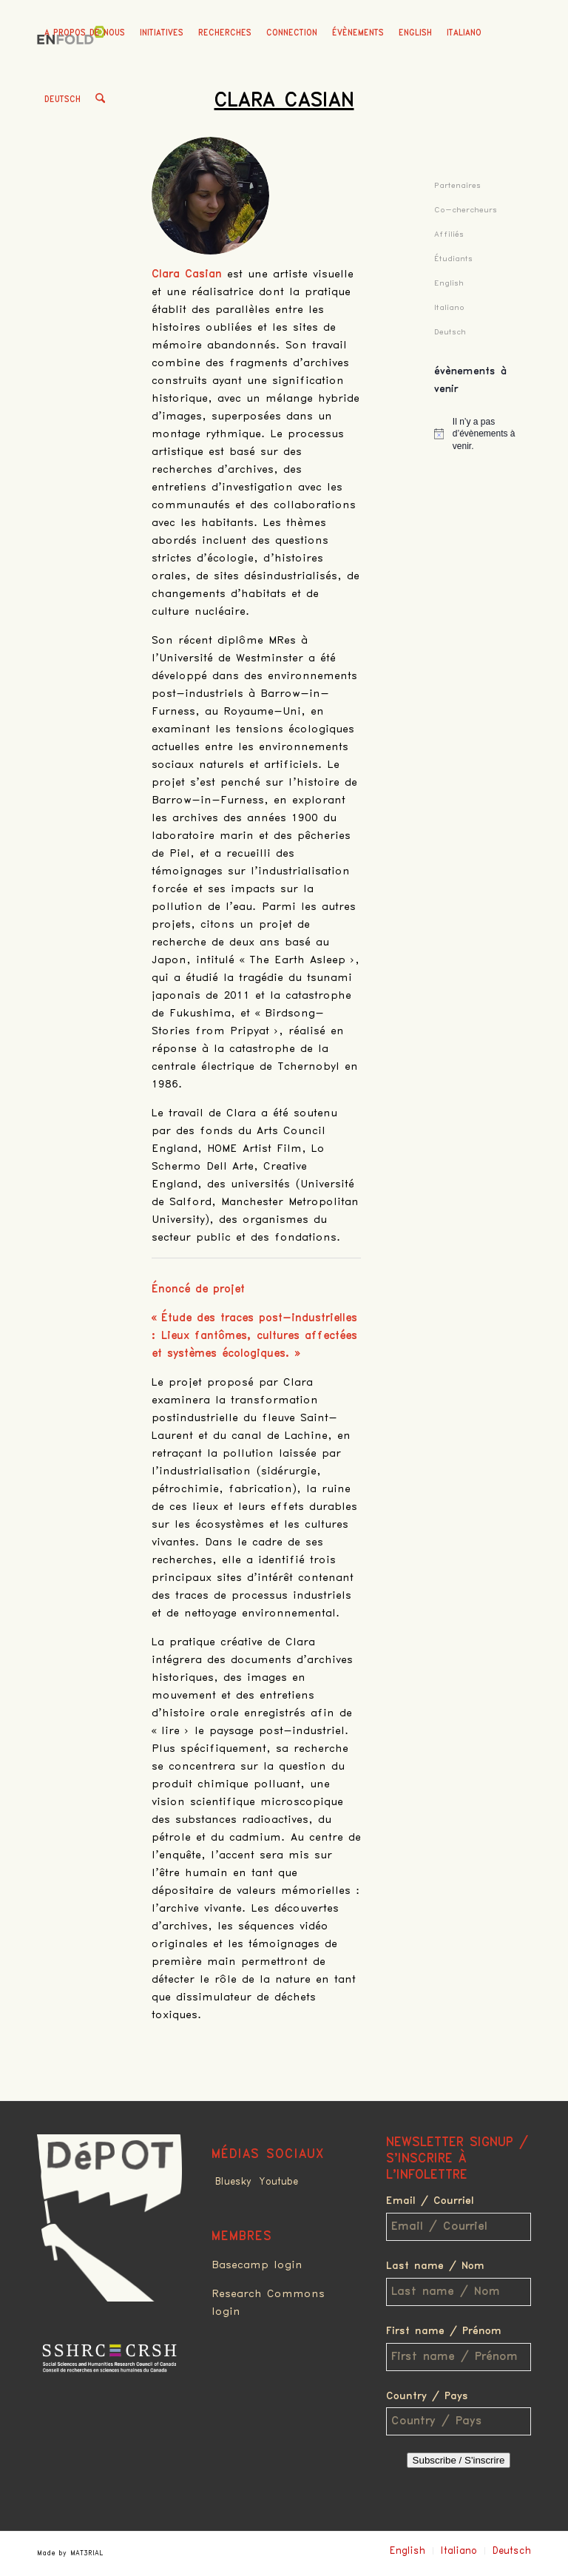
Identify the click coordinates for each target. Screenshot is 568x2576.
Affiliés (449, 234)
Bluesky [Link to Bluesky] (233, 2182)
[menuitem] (84, 33)
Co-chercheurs (465, 210)
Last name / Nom (435, 2266)
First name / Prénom (443, 2331)
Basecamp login (257, 2265)
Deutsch (62, 99)
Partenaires (457, 185)
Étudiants (453, 258)
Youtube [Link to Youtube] (278, 2182)
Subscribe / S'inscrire (459, 2460)
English (415, 33)
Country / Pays (427, 2396)
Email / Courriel (430, 2201)
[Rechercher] (100, 100)
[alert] (482, 434)
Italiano (464, 33)
